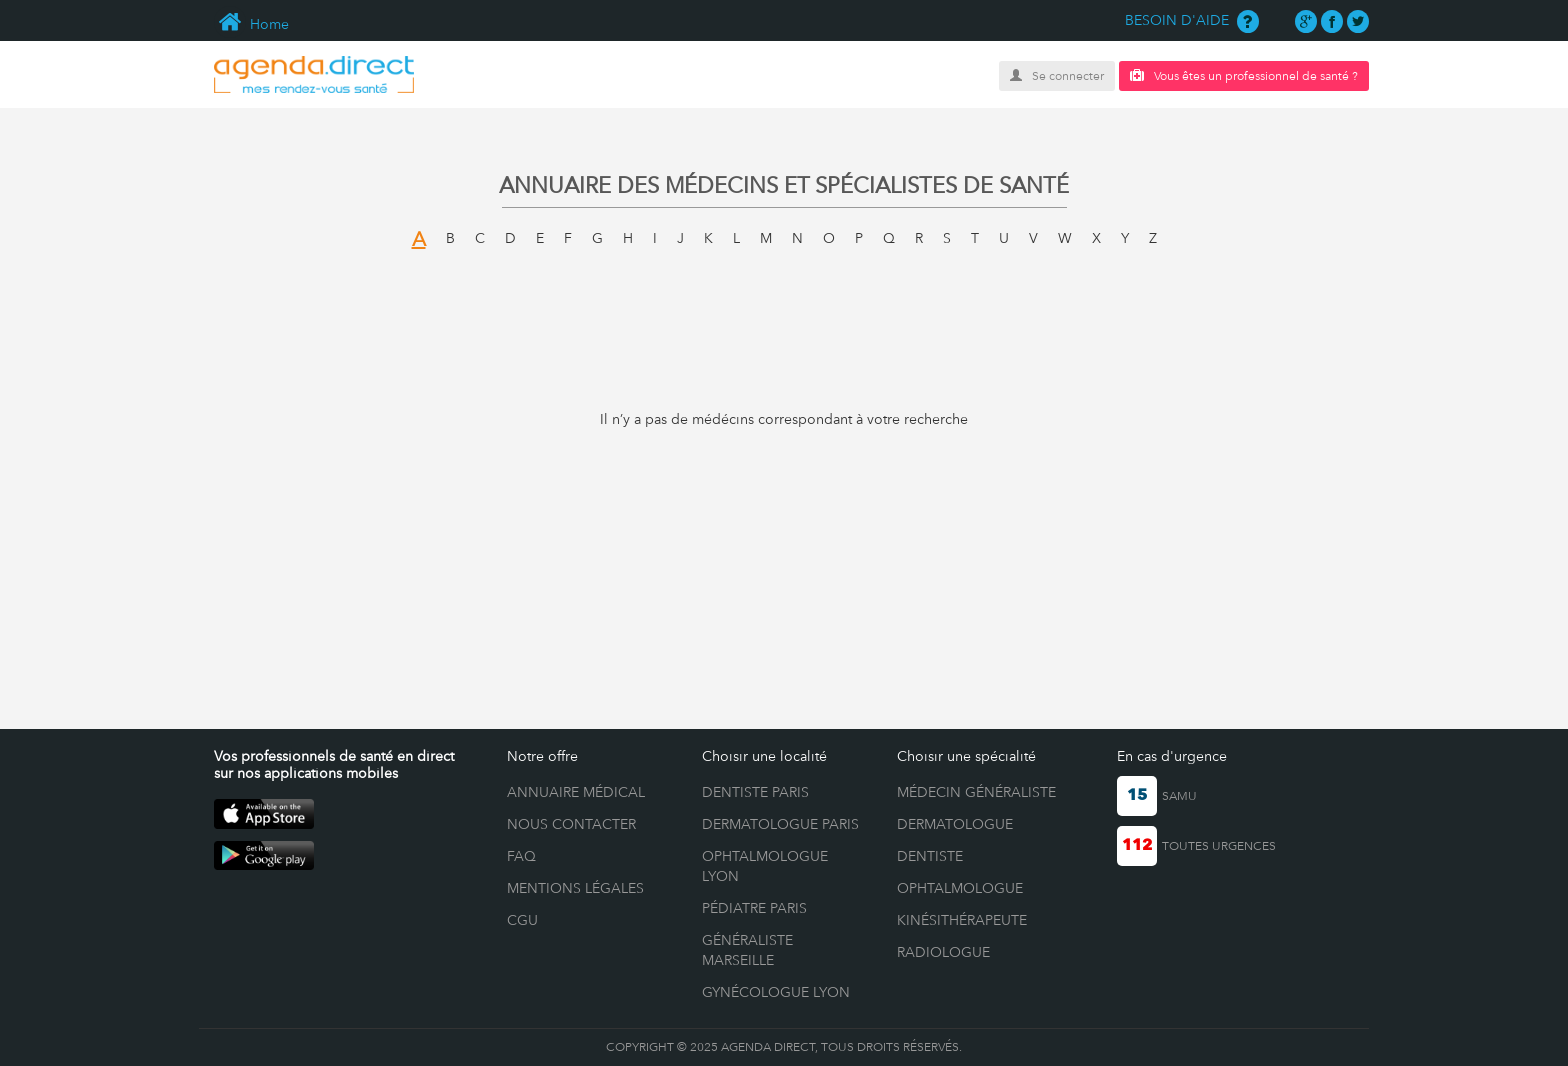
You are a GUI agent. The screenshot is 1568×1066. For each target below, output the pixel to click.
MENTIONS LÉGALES (575, 888)
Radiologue (943, 952)
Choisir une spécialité (966, 756)
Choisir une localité (764, 756)
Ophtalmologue (960, 888)
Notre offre (542, 756)
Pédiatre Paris (754, 908)
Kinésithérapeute (962, 920)
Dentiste (930, 856)
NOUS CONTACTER (571, 824)
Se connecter (1057, 76)
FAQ (521, 856)
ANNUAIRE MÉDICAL (576, 792)
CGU (522, 920)
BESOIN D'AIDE (1192, 20)
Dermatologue (955, 824)
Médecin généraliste (976, 792)
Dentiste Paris (755, 792)
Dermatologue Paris (780, 824)
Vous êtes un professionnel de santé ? (1244, 75)
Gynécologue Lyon (776, 992)
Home (251, 24)
